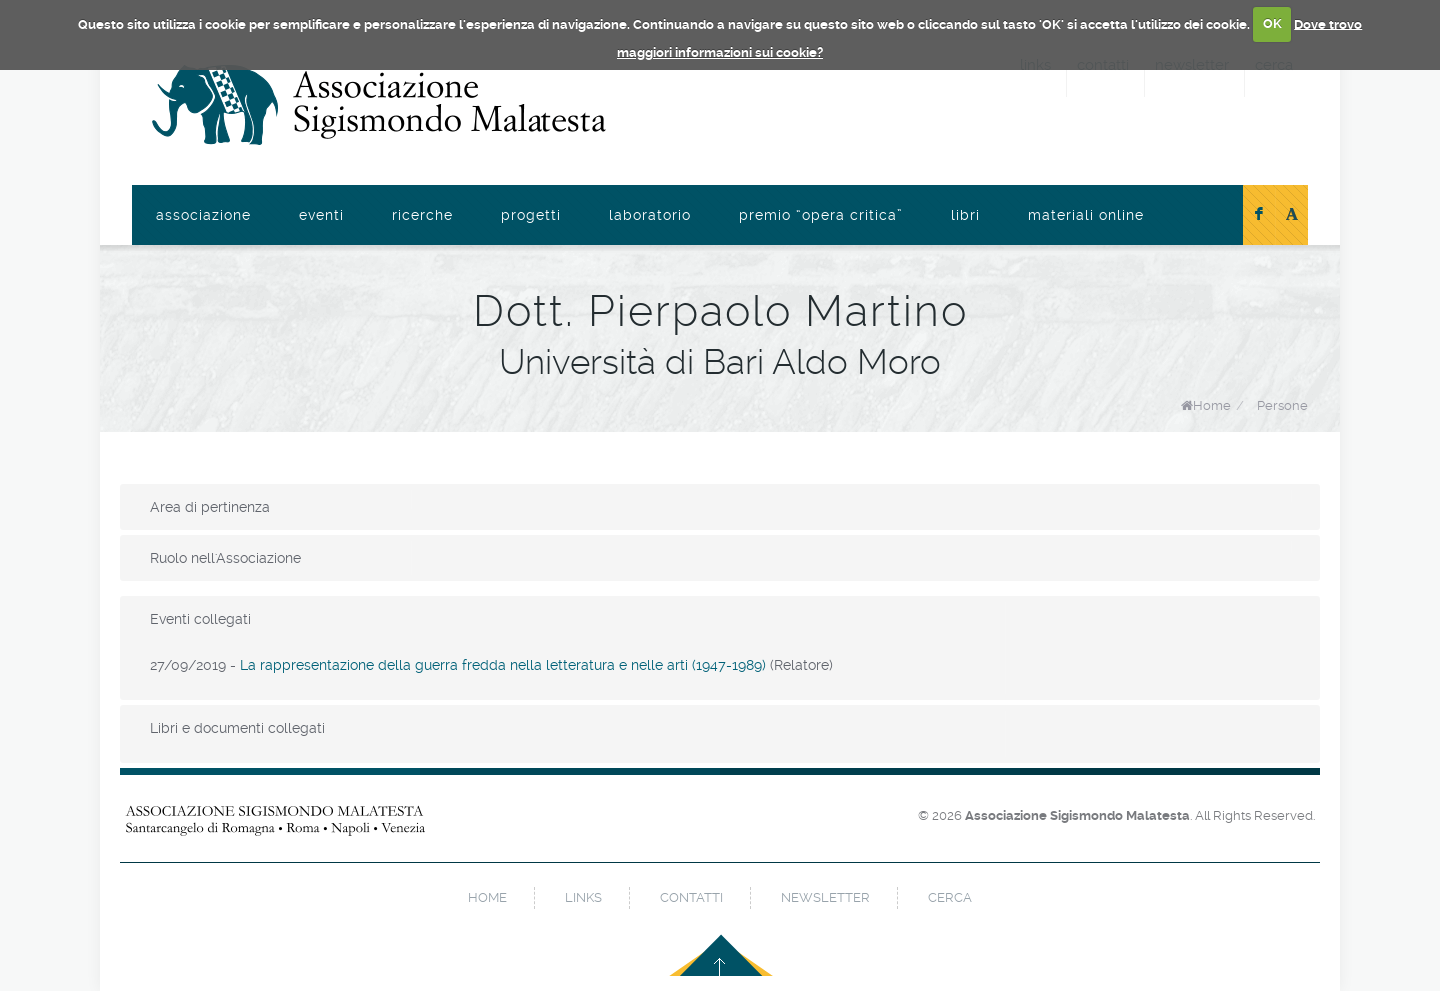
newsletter (825, 897)
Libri (965, 215)
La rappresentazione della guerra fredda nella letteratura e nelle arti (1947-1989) (503, 665)
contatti (691, 897)
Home (1212, 405)
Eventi (321, 215)
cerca (950, 897)
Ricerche (422, 215)
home (487, 897)
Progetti (531, 215)
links (583, 897)
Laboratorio (650, 215)
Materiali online (1086, 215)
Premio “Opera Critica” (821, 215)
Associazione (203, 215)
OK (1272, 23)
